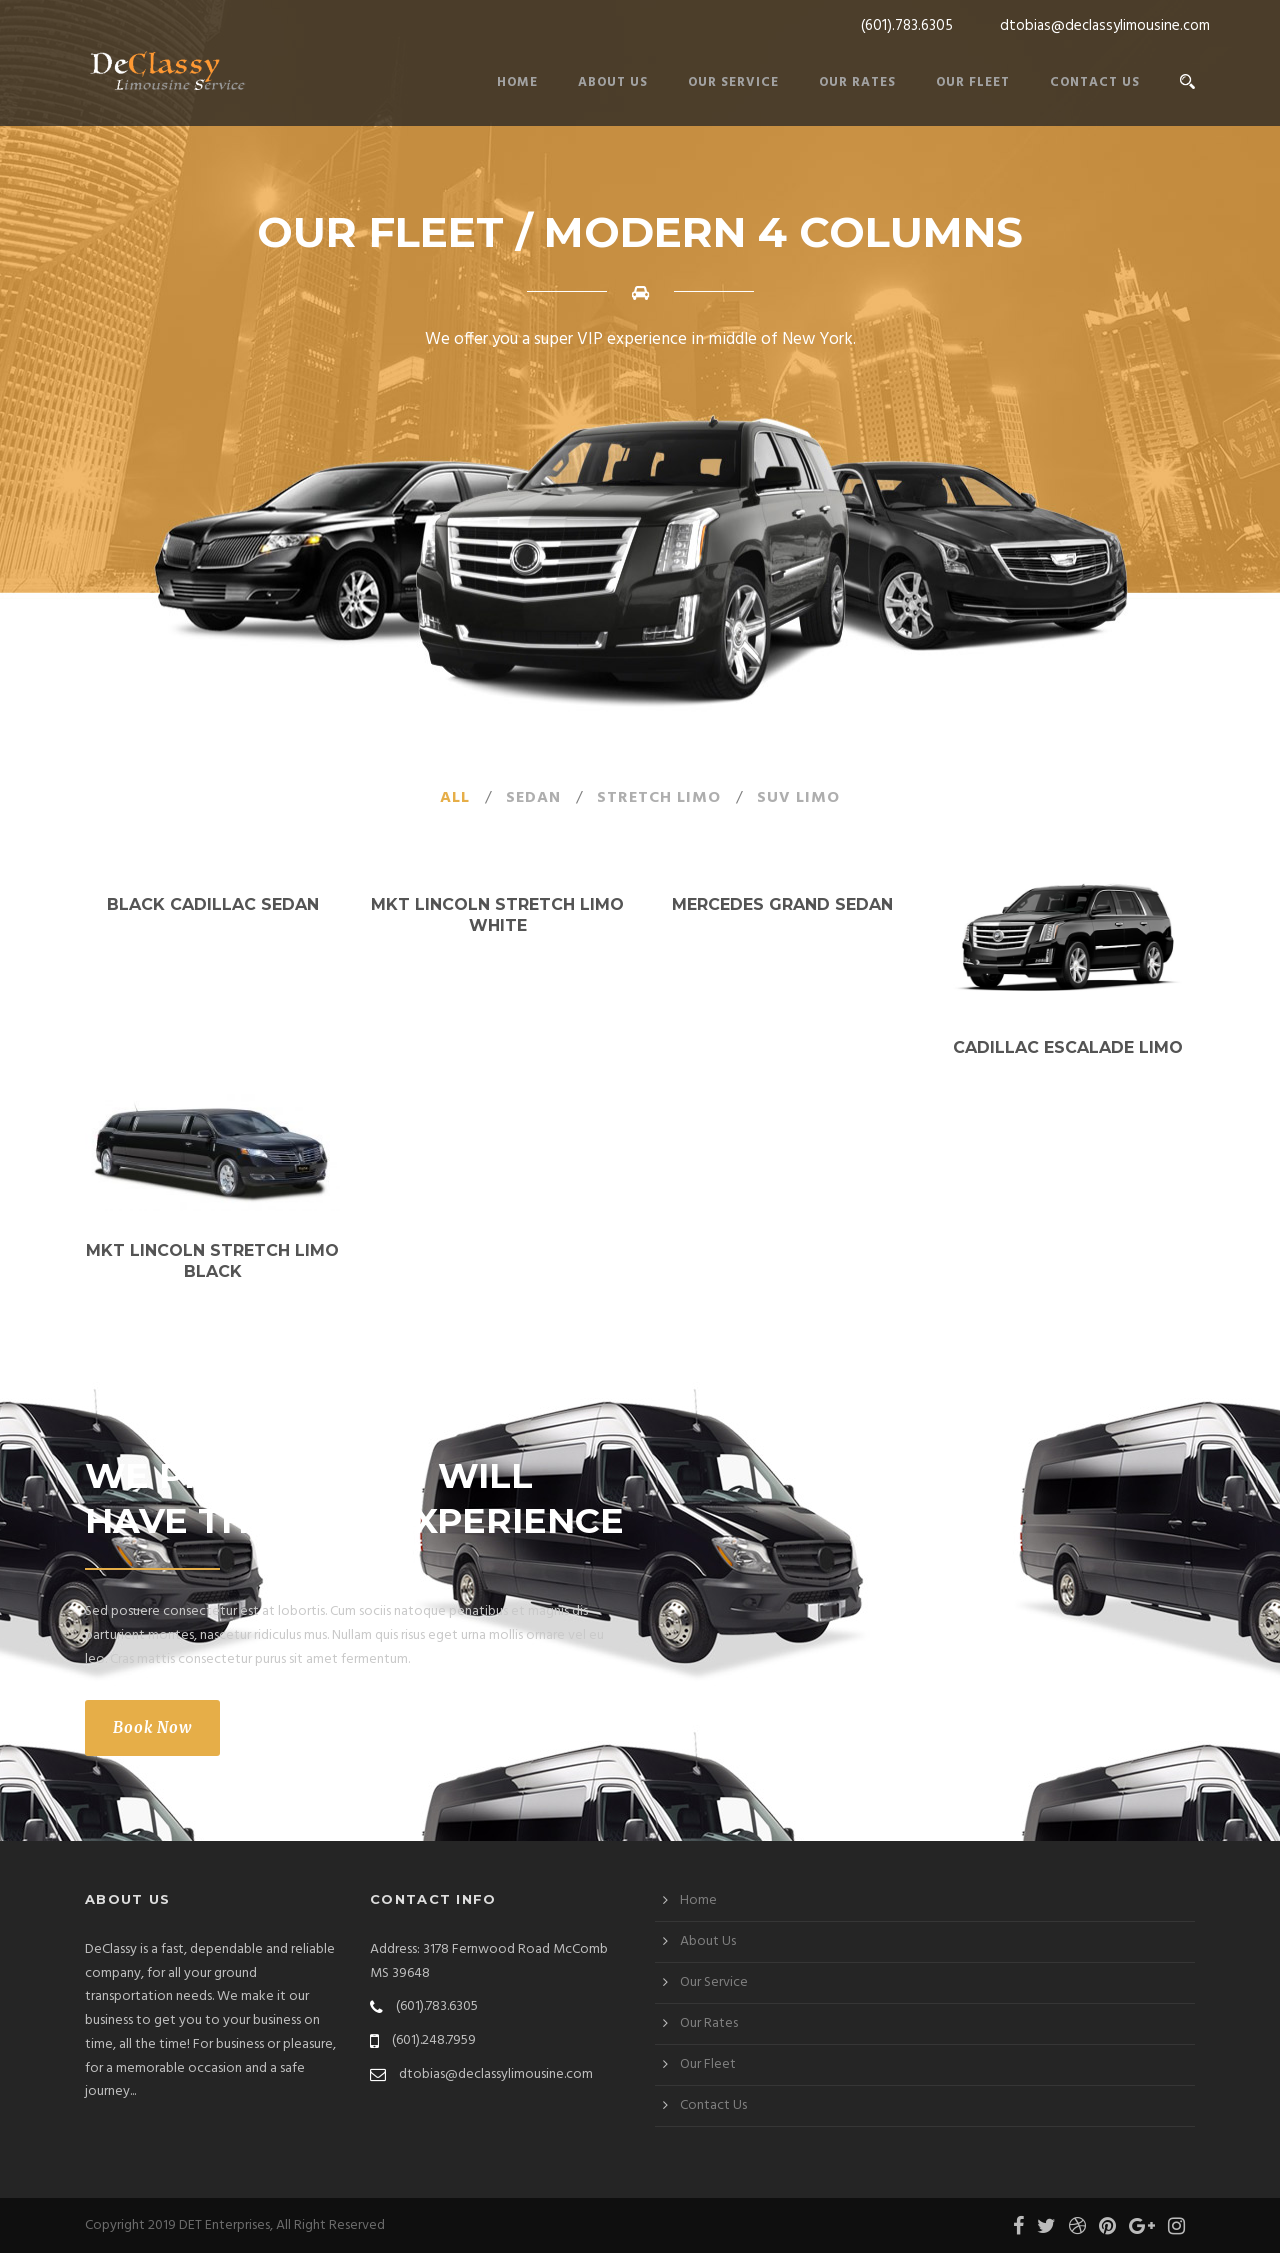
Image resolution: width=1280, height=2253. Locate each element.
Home (517, 82)
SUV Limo (798, 798)
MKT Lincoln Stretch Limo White (497, 915)
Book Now (152, 1727)
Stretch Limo (659, 798)
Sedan (533, 798)
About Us (613, 82)
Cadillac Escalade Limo (1068, 1047)
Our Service (733, 82)
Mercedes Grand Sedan (782, 904)
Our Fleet (973, 82)
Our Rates (857, 82)
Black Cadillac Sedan (213, 904)
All (455, 798)
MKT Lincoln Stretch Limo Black (212, 1261)
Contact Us (1095, 82)
